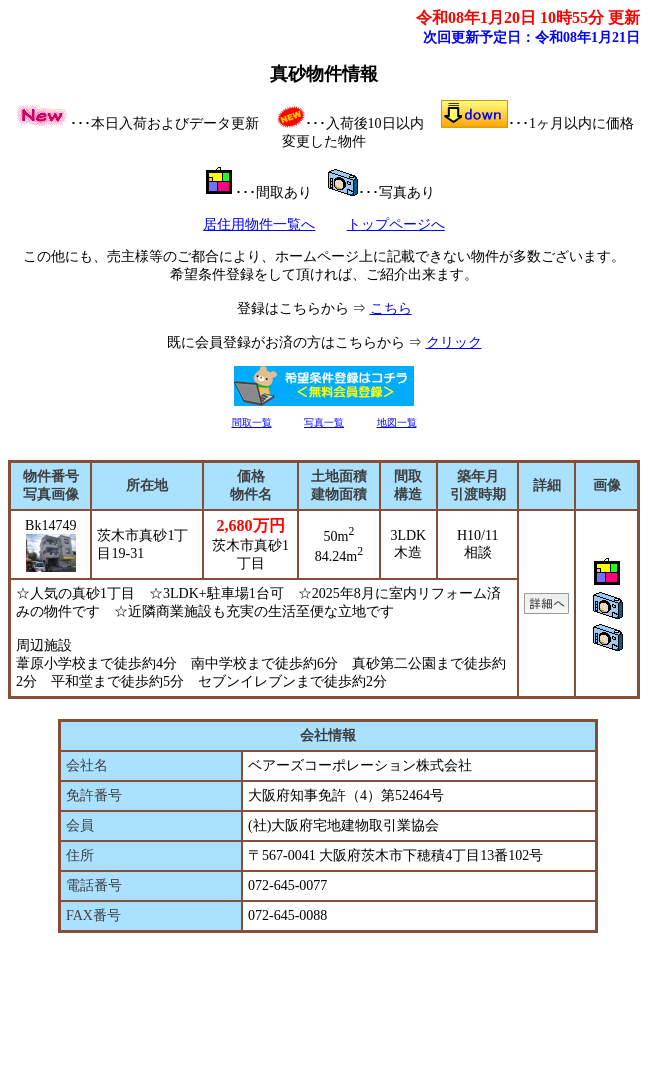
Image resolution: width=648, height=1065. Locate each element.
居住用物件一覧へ (259, 224)
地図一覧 (397, 422)
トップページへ (396, 224)
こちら (391, 308)
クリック (454, 342)
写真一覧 (324, 422)
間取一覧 (252, 422)
